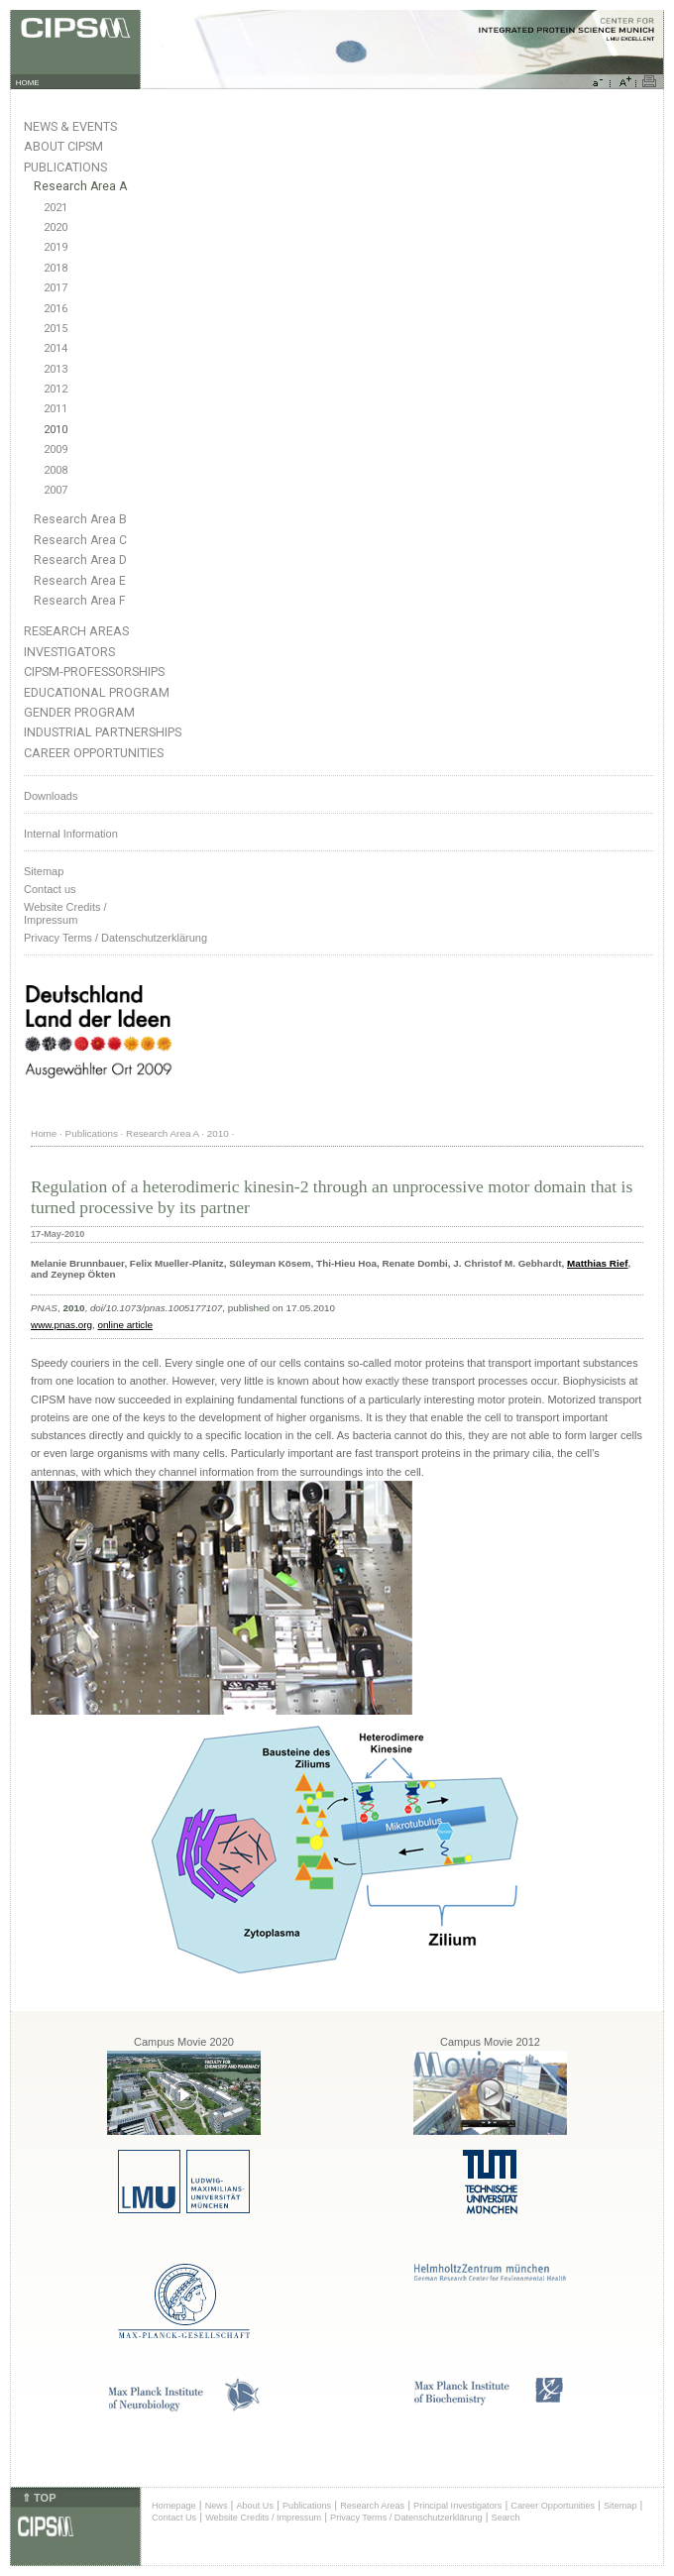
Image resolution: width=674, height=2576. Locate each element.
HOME (28, 82)
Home (43, 1133)
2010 (55, 429)
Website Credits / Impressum (263, 2517)
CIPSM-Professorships (94, 671)
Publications (65, 167)
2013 (55, 369)
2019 (55, 247)
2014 (55, 348)
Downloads (50, 796)
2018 (55, 268)
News (216, 2506)
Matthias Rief (597, 1263)
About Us (255, 2506)
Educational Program (96, 692)
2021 (55, 207)
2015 (55, 328)
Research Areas (76, 630)
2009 (55, 449)
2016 (55, 308)
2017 (55, 287)
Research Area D (80, 560)
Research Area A (80, 186)
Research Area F (80, 601)
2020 (55, 227)
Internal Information (71, 834)
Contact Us (174, 2517)
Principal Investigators (457, 2506)
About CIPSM (63, 146)
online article (125, 1324)
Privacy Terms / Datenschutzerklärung (115, 938)
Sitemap (43, 871)
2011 (55, 408)
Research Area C (80, 540)
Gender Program (79, 712)
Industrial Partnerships (102, 732)
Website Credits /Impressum (65, 913)
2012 (55, 389)
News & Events (70, 126)
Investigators (69, 651)
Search (506, 2517)
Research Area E (80, 581)
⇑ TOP (39, 2498)
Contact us (50, 889)
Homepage (174, 2506)
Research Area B (80, 519)
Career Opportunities (94, 752)
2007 (55, 490)
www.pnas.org (61, 1324)
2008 (55, 470)
